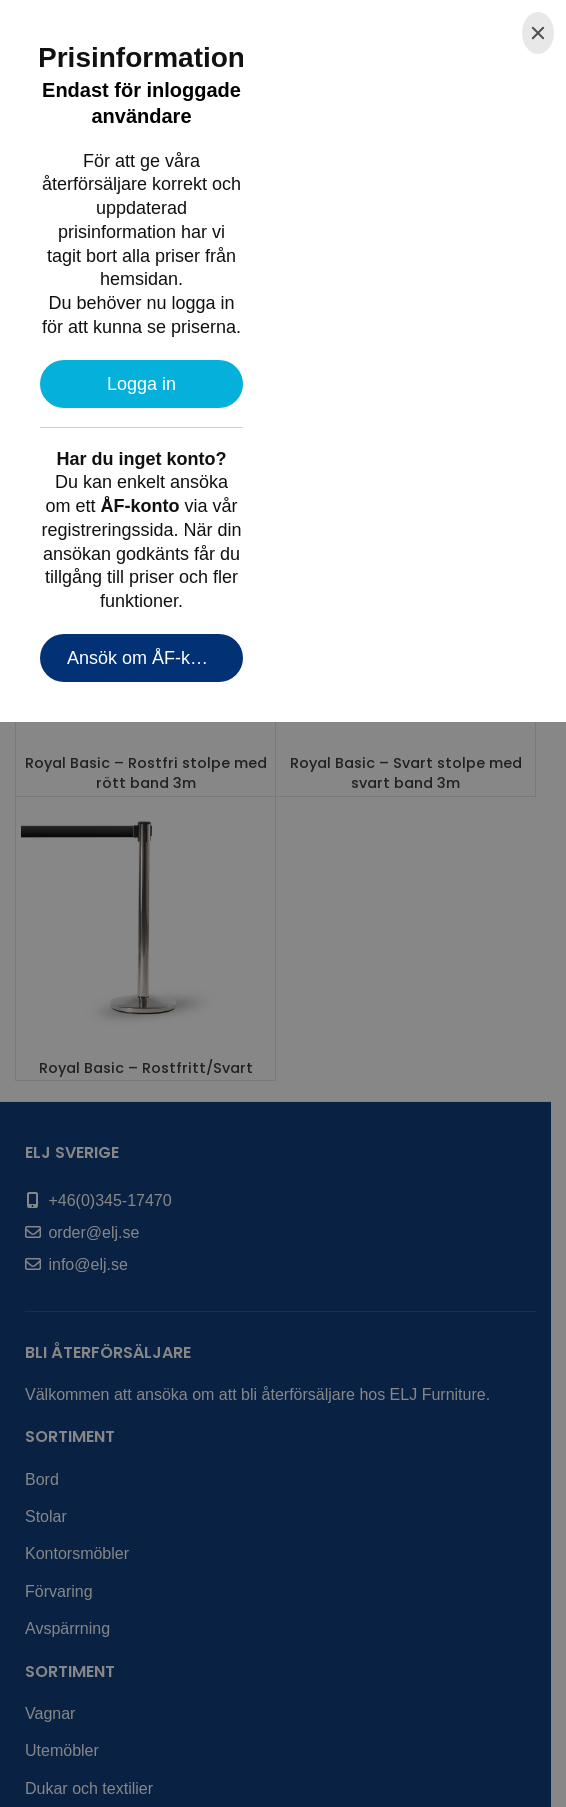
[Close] (538, 33)
